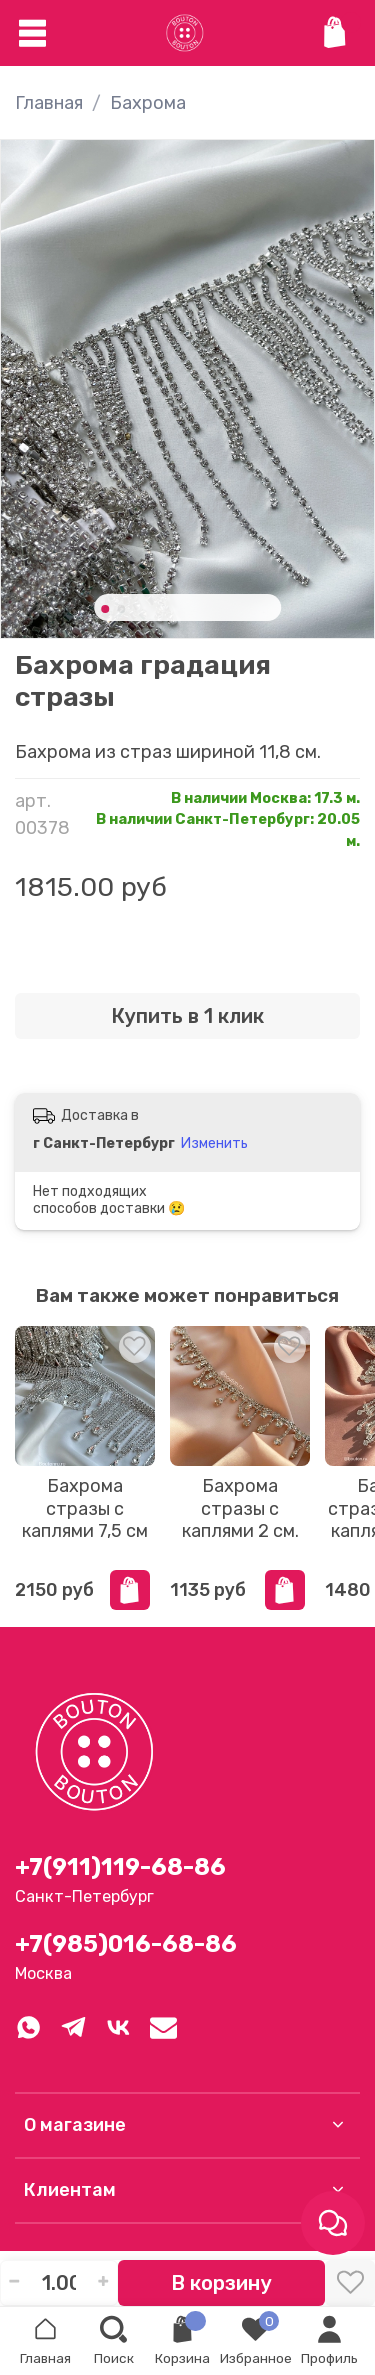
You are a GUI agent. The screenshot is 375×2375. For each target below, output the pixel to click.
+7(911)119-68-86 (120, 1867)
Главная (49, 103)
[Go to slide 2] (121, 609)
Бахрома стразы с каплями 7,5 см (85, 1508)
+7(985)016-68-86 (126, 1944)
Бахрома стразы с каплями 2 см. (240, 1508)
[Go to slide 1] (105, 609)
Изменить (214, 1143)
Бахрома (148, 103)
